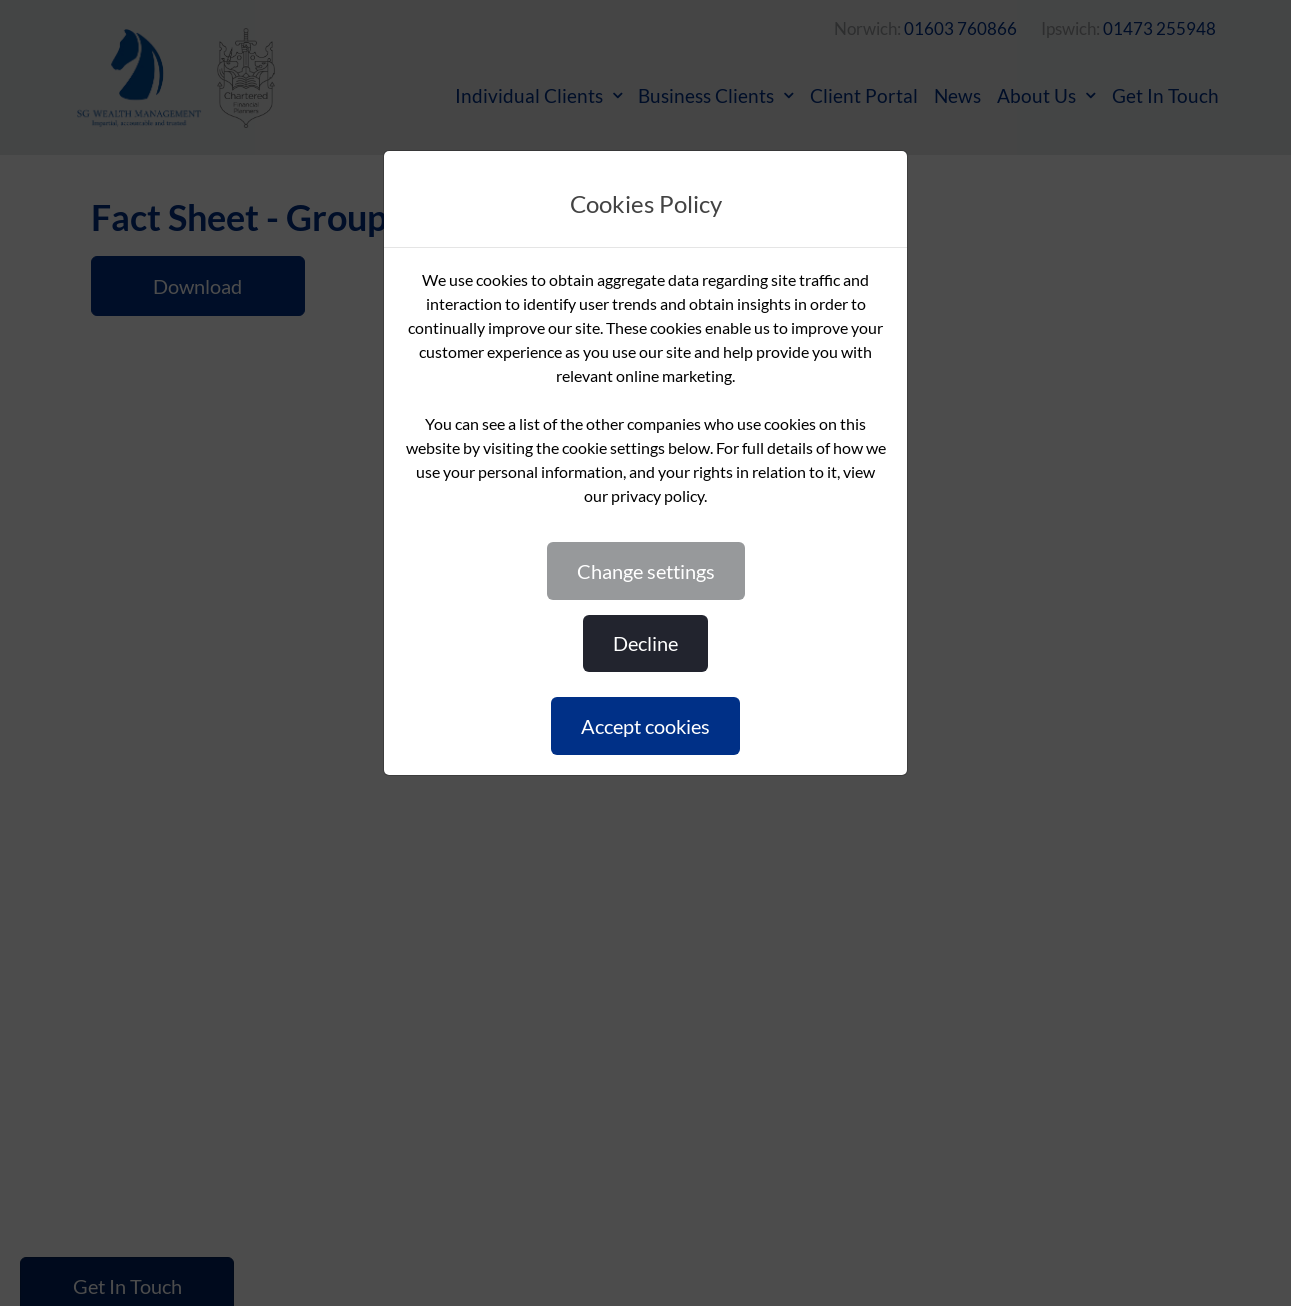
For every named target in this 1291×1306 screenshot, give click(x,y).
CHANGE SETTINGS (646, 571)
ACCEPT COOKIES (645, 726)
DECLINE (645, 643)
